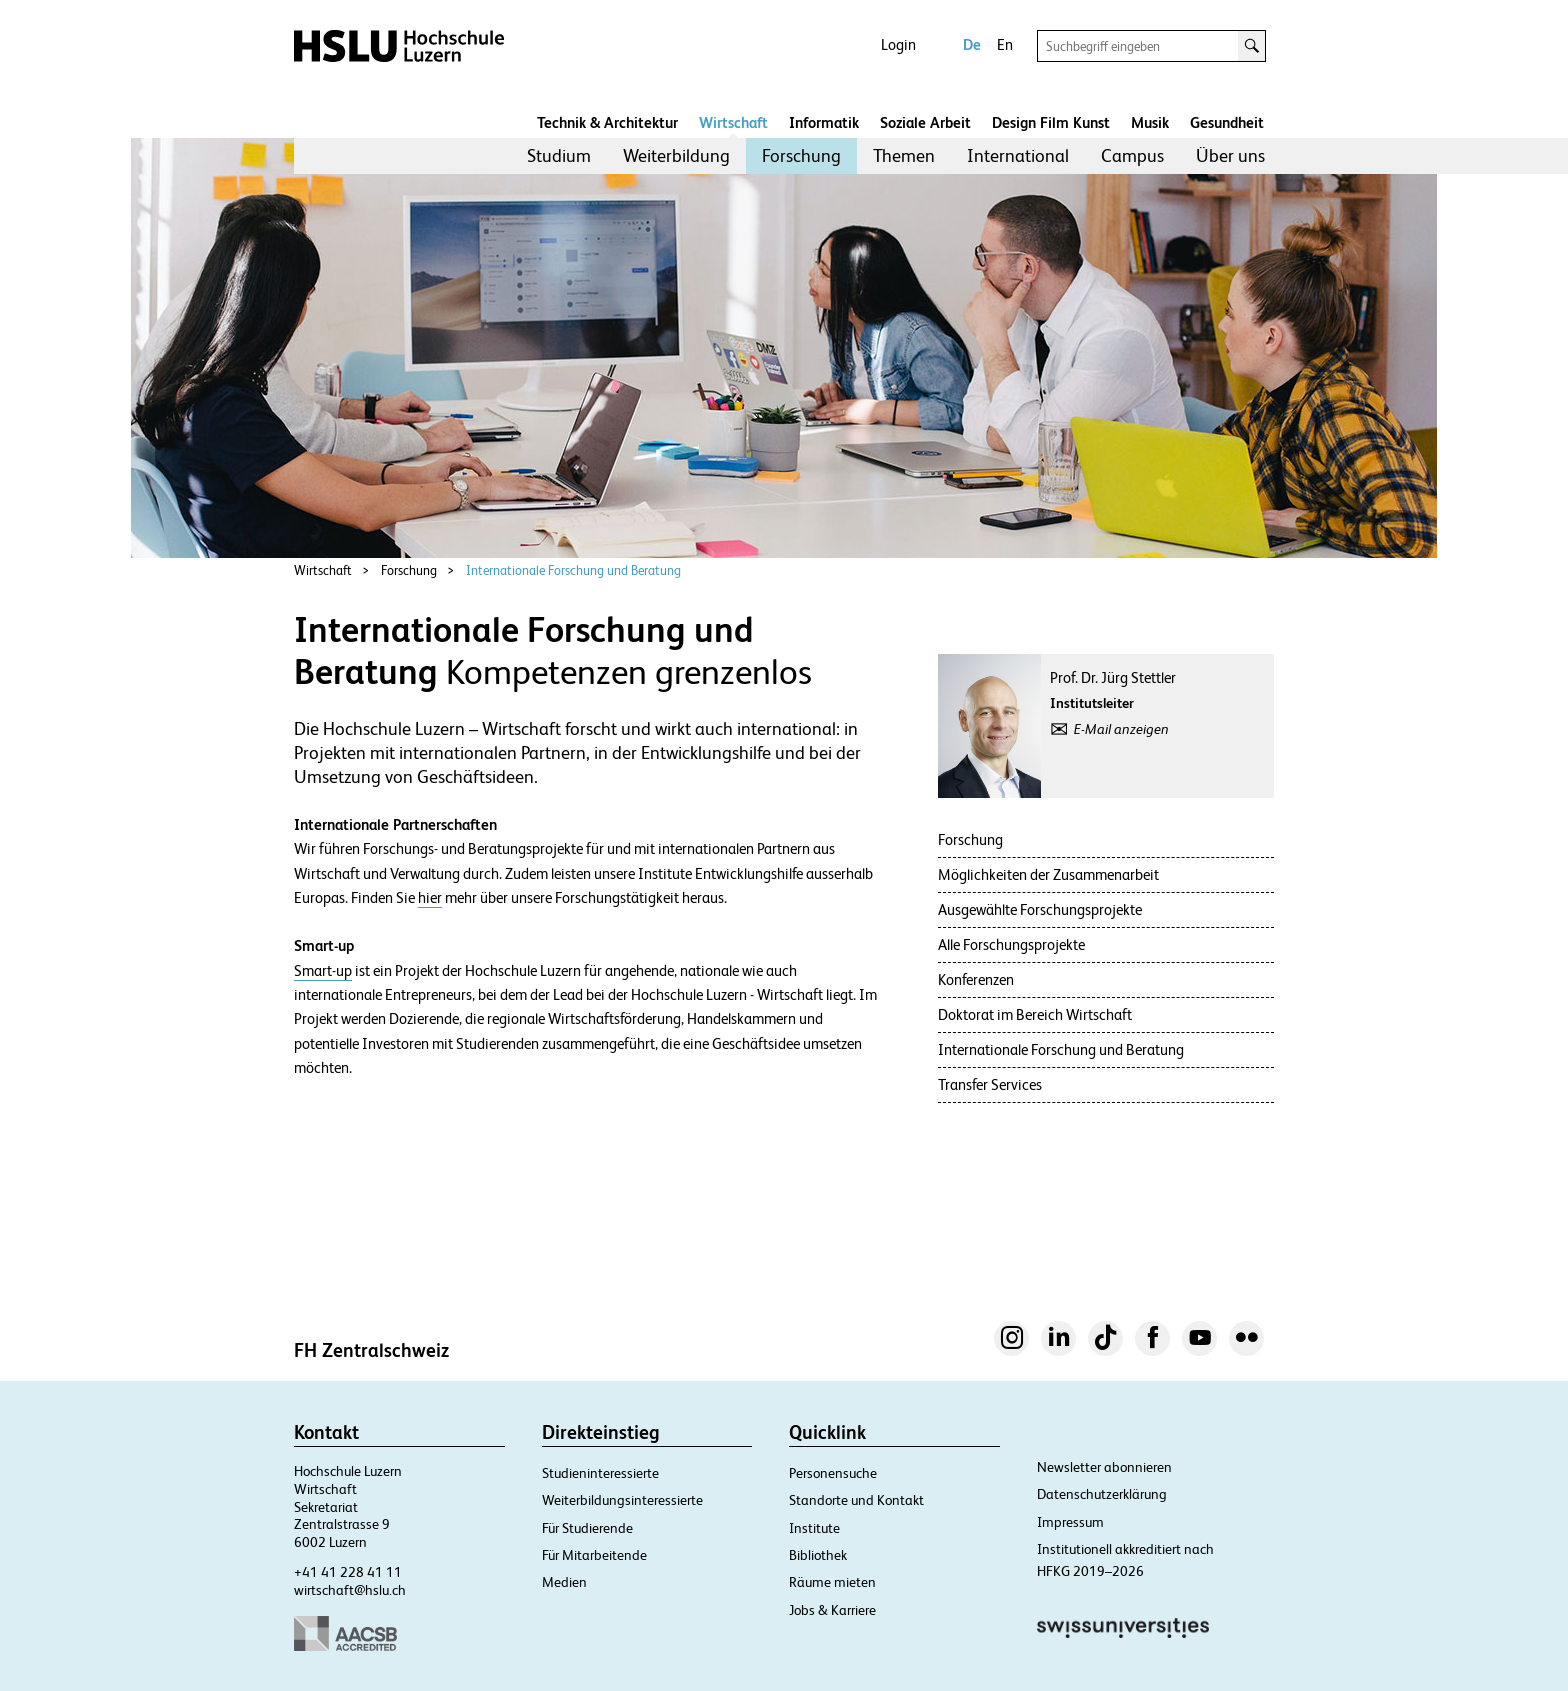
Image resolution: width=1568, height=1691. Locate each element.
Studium (559, 155)
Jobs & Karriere (832, 1610)
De (972, 44)
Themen (904, 155)
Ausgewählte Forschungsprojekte (1040, 909)
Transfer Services (990, 1084)
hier (430, 898)
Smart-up (323, 971)
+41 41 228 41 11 (348, 1572)
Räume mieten (832, 1582)
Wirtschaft (733, 122)
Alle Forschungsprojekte (1011, 944)
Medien (564, 1582)
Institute (814, 1528)
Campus (1132, 155)
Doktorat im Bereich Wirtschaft (1035, 1014)
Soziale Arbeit (925, 122)
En (1005, 44)
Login (898, 44)
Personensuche (833, 1473)
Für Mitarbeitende (594, 1555)
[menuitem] (559, 156)
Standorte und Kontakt (856, 1500)
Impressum (1070, 1522)
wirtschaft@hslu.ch (350, 1590)
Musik (1150, 122)
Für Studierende (587, 1528)
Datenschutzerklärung (1102, 1494)
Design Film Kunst (1051, 122)
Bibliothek (818, 1555)
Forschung (801, 155)
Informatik (824, 122)
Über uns (1230, 155)
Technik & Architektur (607, 122)
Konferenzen (976, 979)
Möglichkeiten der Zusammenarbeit (1048, 874)
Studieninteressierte (600, 1473)
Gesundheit (1227, 122)
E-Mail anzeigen (1121, 729)
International (1018, 155)
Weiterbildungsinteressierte (622, 1500)
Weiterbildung (676, 155)
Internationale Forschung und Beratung (573, 570)
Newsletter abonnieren (1104, 1467)
